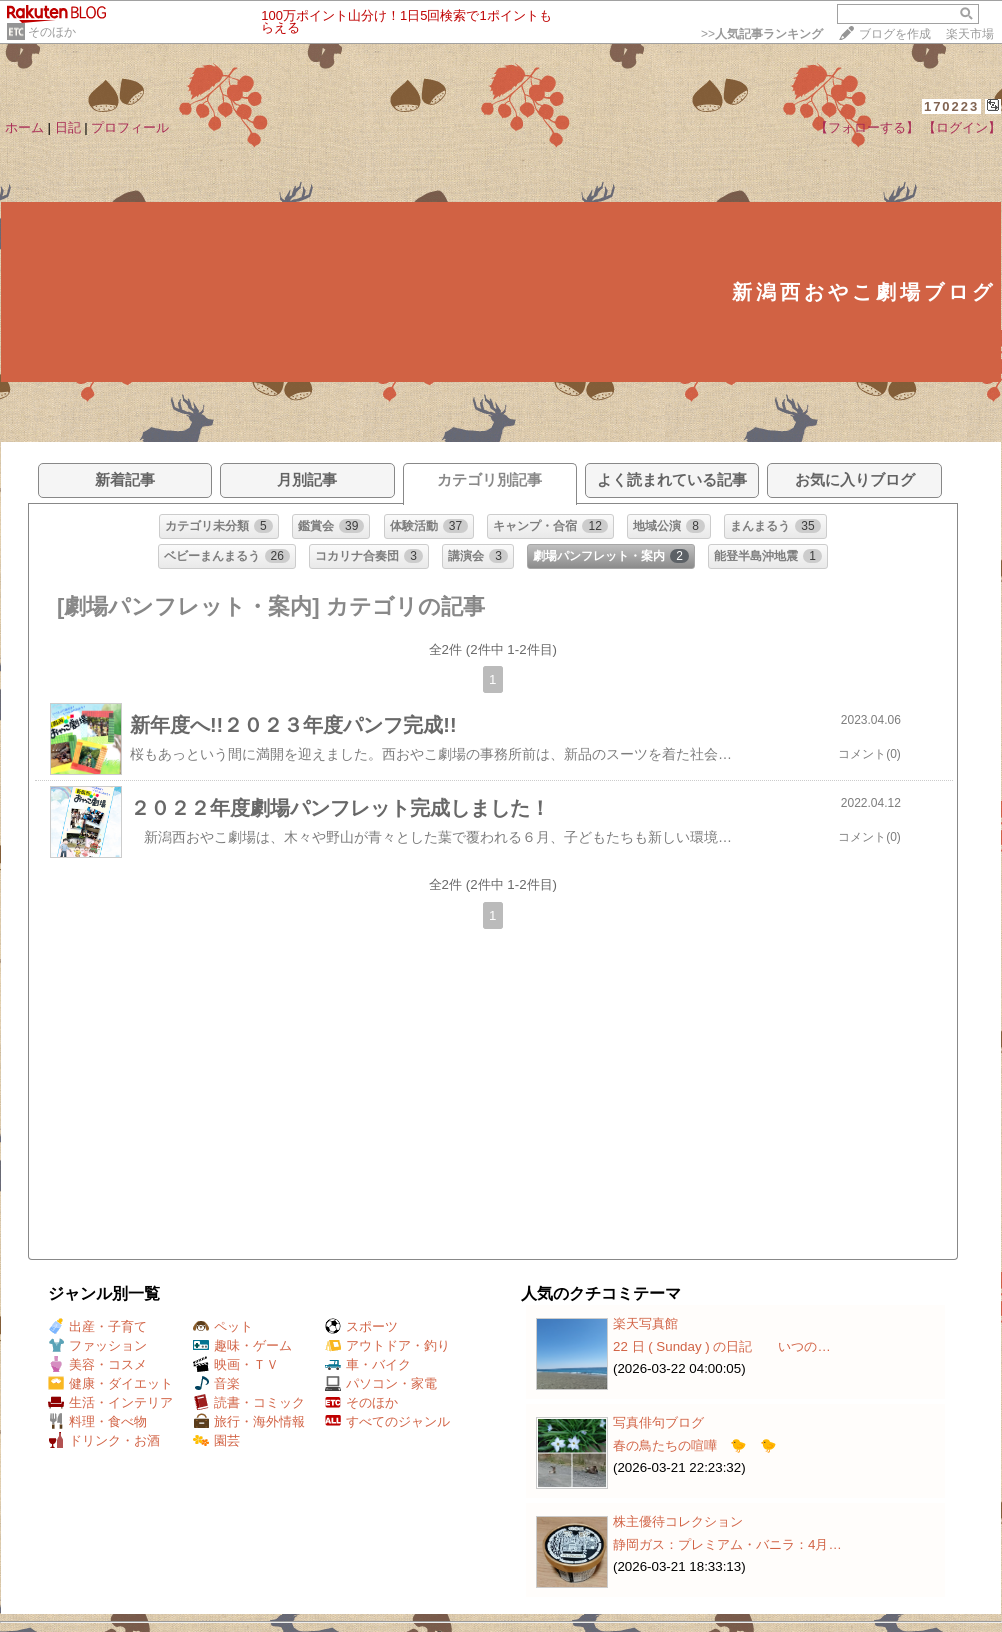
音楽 (216, 1383)
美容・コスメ (97, 1364)
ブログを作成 (895, 34)
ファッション (97, 1345)
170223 (951, 106)
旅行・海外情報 (249, 1421)
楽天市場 (970, 34)
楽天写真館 (645, 1323)
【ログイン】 (962, 127)
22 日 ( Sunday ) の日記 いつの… (722, 1346)
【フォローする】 (867, 127)
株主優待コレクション (678, 1521)
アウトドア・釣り (387, 1345)
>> (762, 34)
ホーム (24, 127)
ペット (223, 1326)
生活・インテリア (110, 1402)
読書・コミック (249, 1402)
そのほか (52, 32)
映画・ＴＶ (236, 1364)
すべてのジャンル (387, 1421)
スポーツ (361, 1326)
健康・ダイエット (110, 1383)
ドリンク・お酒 (104, 1440)
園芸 (216, 1440)
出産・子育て (97, 1326)
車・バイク (368, 1364)
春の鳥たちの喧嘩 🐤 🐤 (695, 1445)
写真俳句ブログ (658, 1422)
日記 (68, 127)
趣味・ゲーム (242, 1345)
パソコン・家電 (381, 1383)
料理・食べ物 (97, 1421)
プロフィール (130, 127)
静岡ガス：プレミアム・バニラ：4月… (727, 1544)
